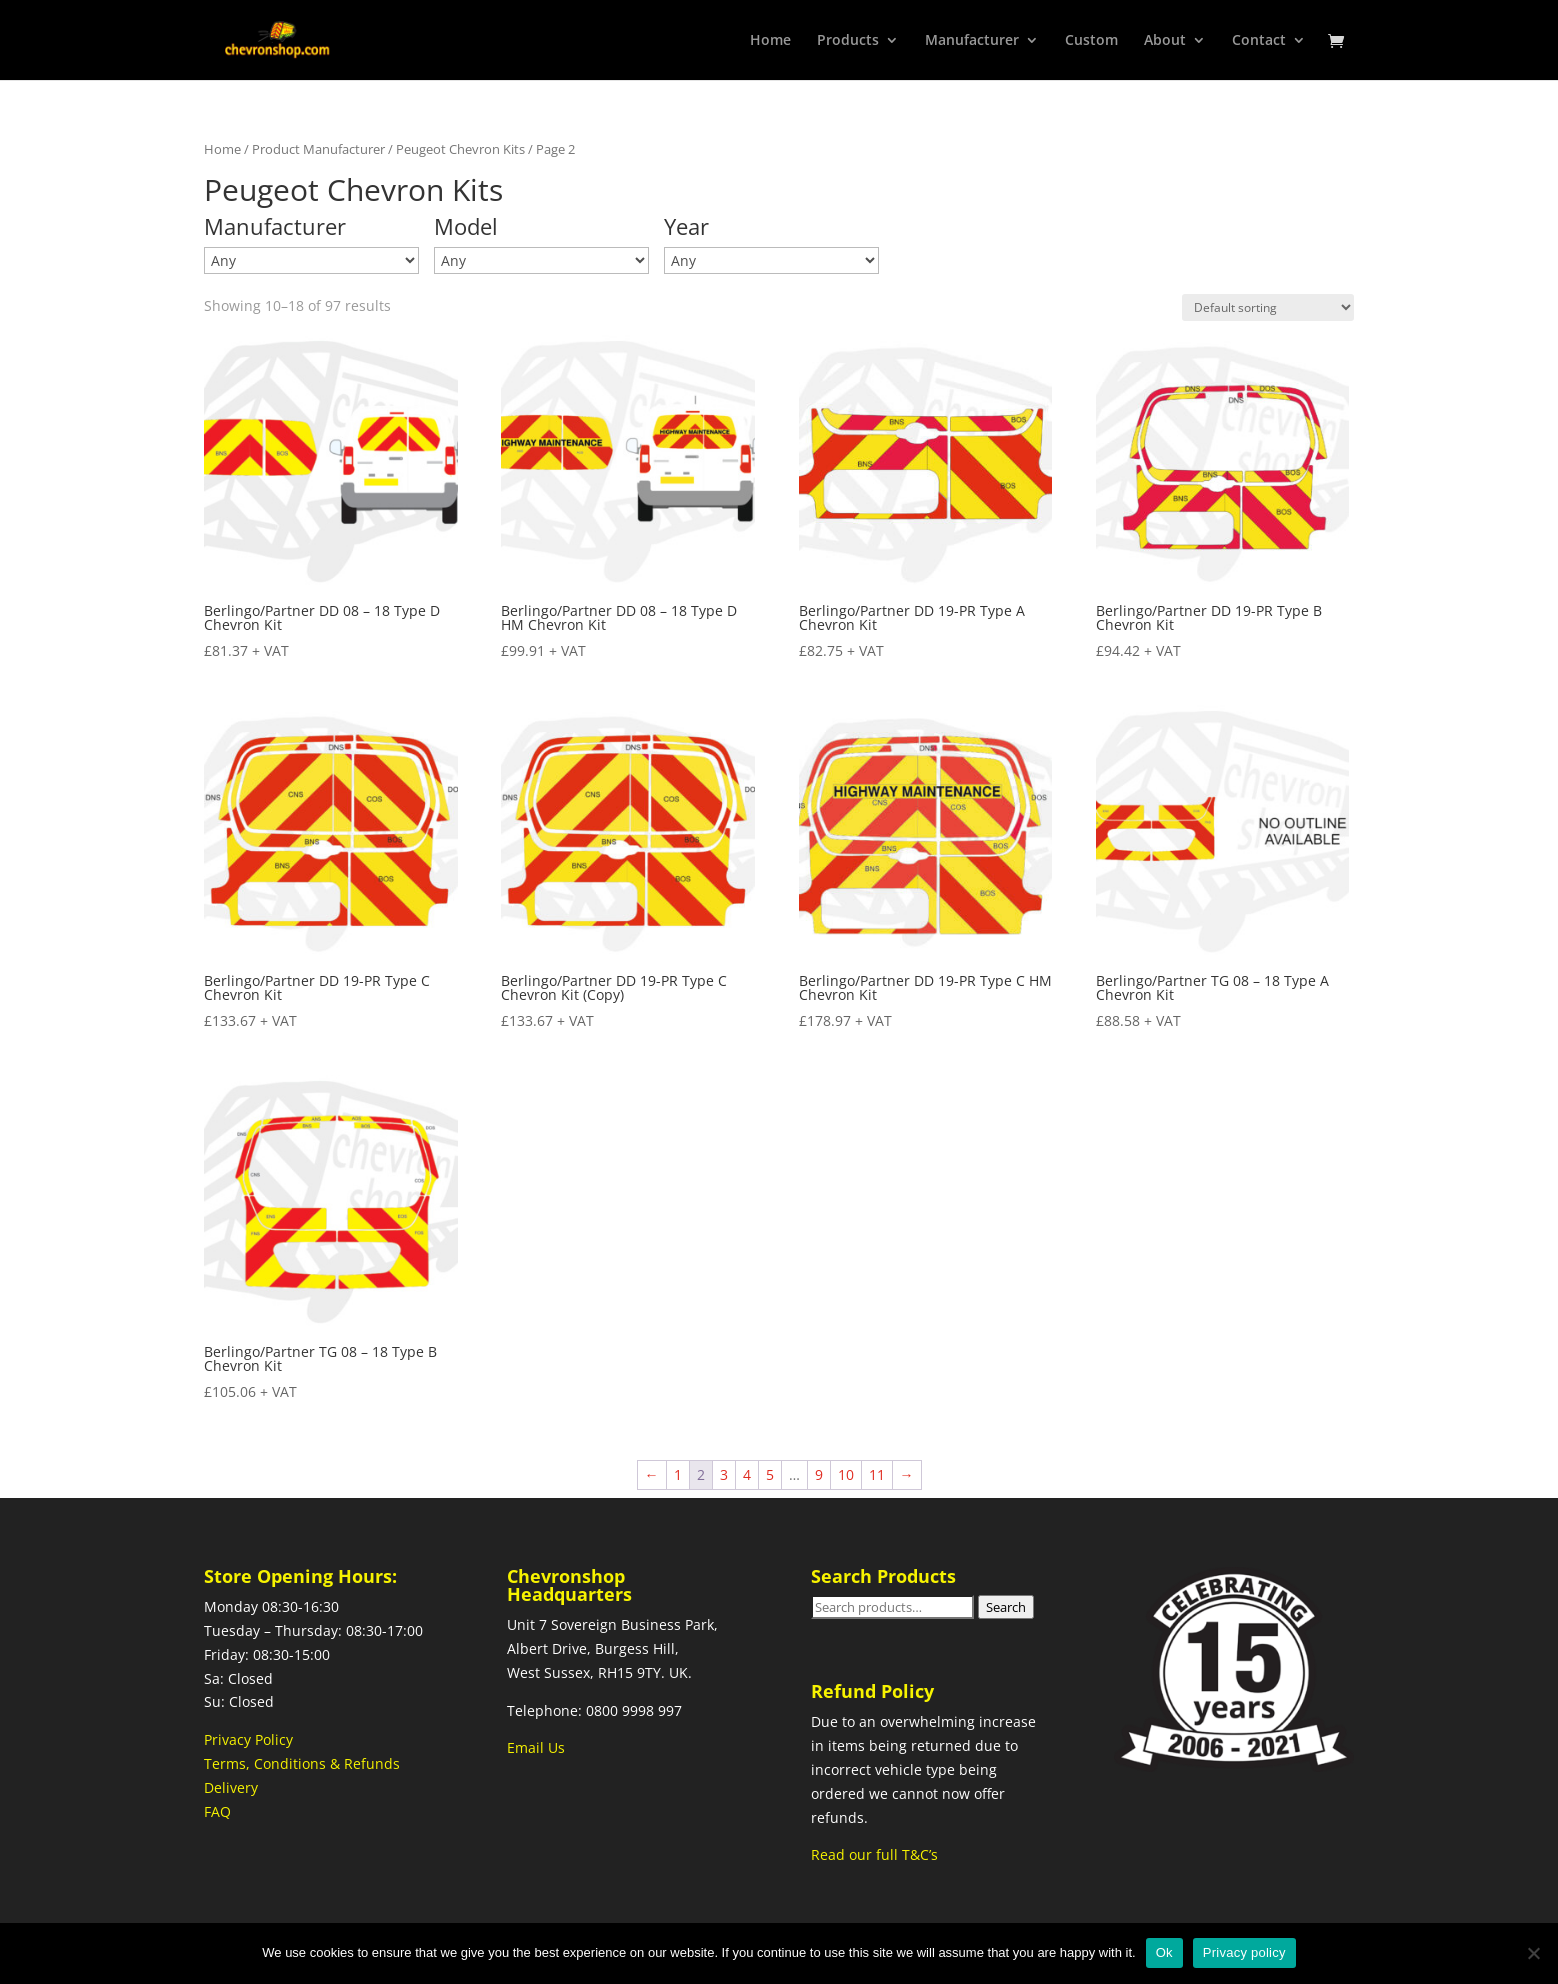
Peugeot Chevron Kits (460, 149)
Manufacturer (972, 41)
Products (848, 41)
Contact (1259, 41)
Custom (1091, 41)
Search (1006, 1607)
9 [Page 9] (819, 1474)
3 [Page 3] (724, 1474)
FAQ (217, 1811)
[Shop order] (1268, 307)
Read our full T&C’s (874, 1854)
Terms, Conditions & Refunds (302, 1763)
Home (770, 41)
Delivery (231, 1787)
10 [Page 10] (846, 1474)
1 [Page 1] (678, 1474)
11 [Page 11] (877, 1474)
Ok (1164, 1952)
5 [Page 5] (770, 1474)
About (1165, 41)
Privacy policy (1244, 1952)
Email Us (536, 1747)
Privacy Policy (248, 1739)
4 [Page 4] (747, 1474)
